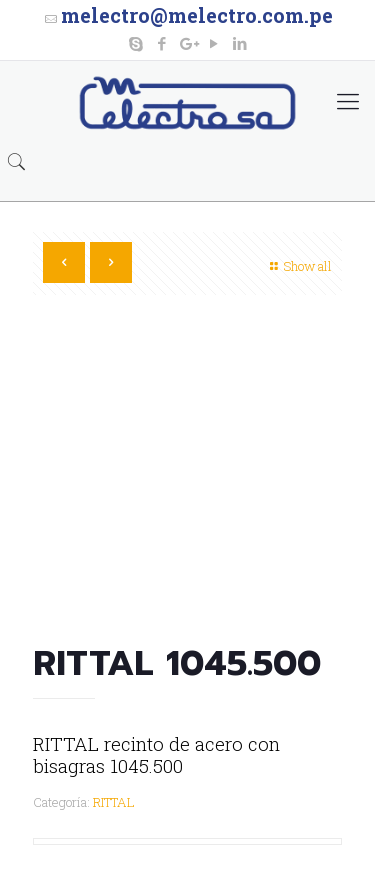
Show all (298, 266)
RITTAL (114, 802)
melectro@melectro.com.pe (197, 15)
